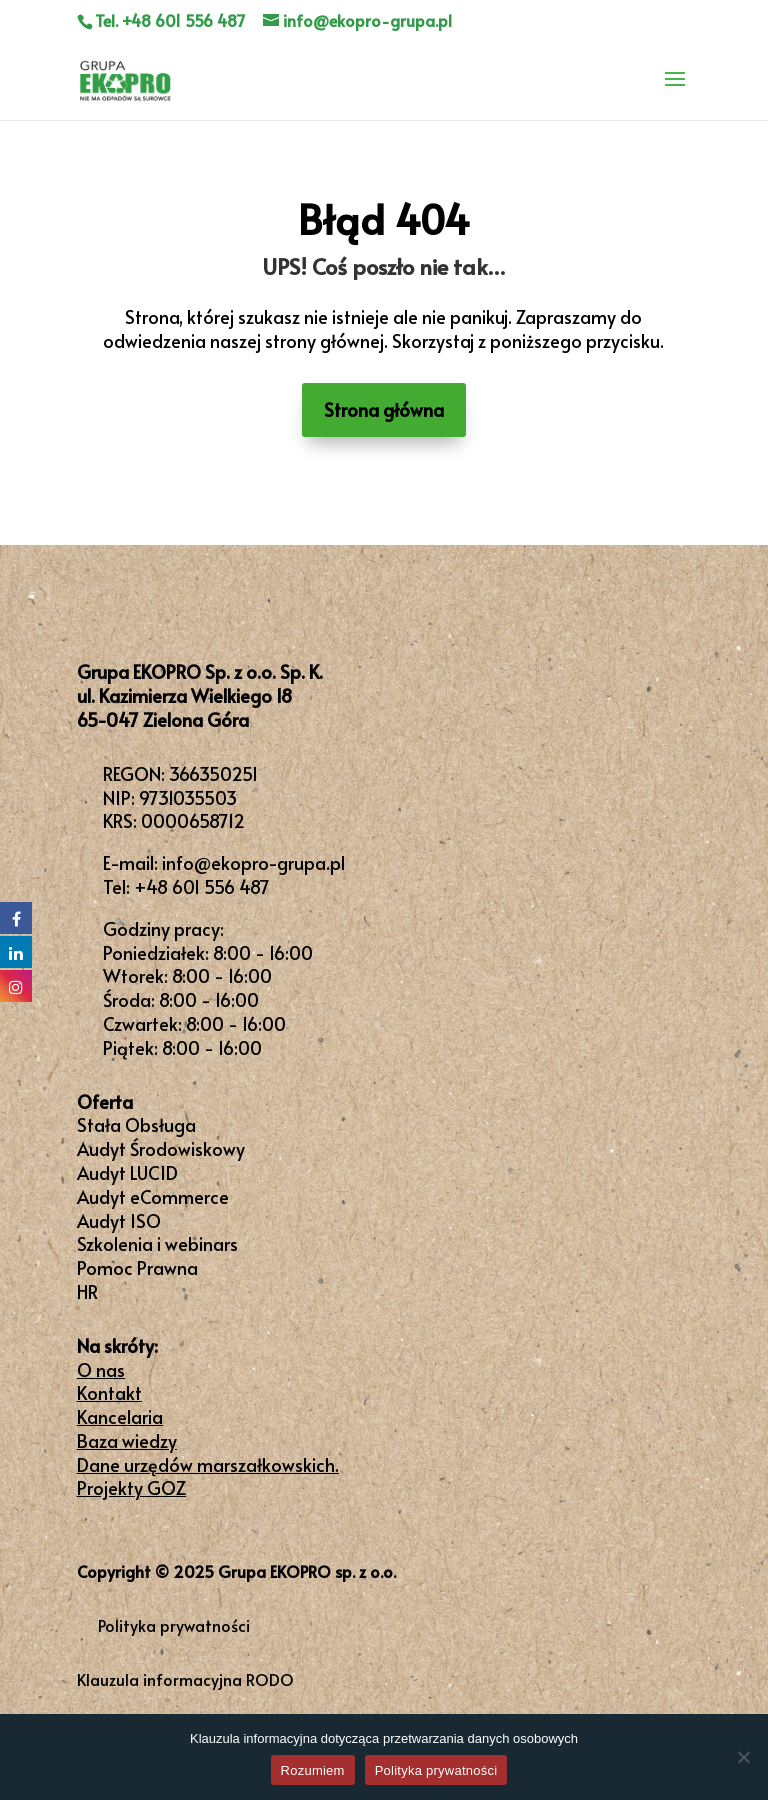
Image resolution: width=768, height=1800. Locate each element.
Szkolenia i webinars (157, 1243)
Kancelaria (120, 1416)
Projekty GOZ (131, 1487)
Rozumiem (313, 1770)
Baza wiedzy (127, 1440)
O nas (101, 1369)
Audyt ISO (119, 1220)
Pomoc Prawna (137, 1267)
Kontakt (109, 1392)
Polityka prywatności (174, 1625)
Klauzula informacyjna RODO (185, 1679)
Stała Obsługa (136, 1124)
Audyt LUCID (127, 1172)
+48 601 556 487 (202, 886)
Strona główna (384, 409)
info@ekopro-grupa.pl (253, 862)
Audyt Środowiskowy (161, 1148)
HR (87, 1291)
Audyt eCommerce (153, 1196)
